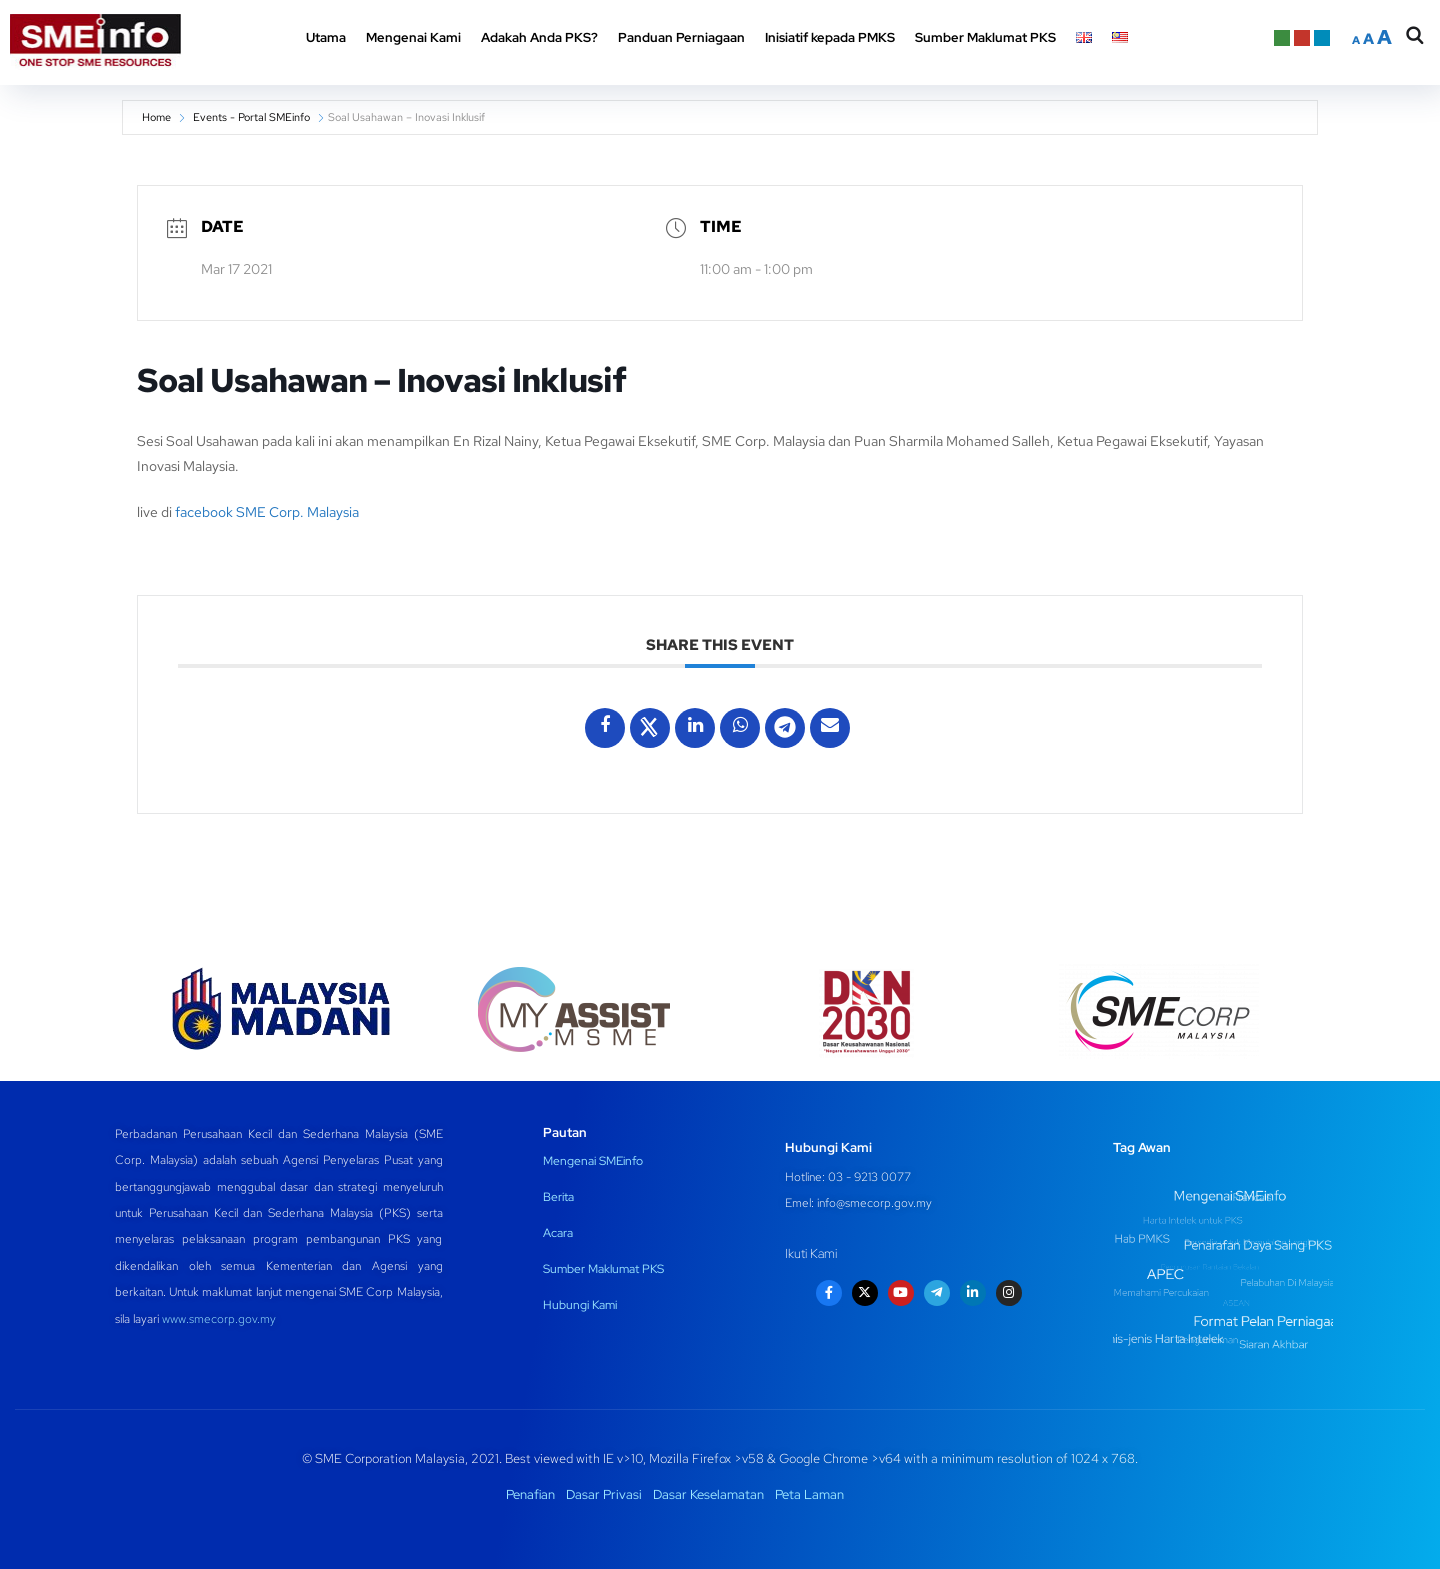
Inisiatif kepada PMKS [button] (830, 37)
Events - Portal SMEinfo (251, 117)
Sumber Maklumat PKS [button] (985, 37)
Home (156, 117)
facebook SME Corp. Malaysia (267, 512)
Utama (326, 37)
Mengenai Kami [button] (413, 37)
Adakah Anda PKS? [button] (539, 37)
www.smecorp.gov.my (219, 1319)
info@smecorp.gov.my (874, 1203)
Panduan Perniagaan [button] (681, 37)
